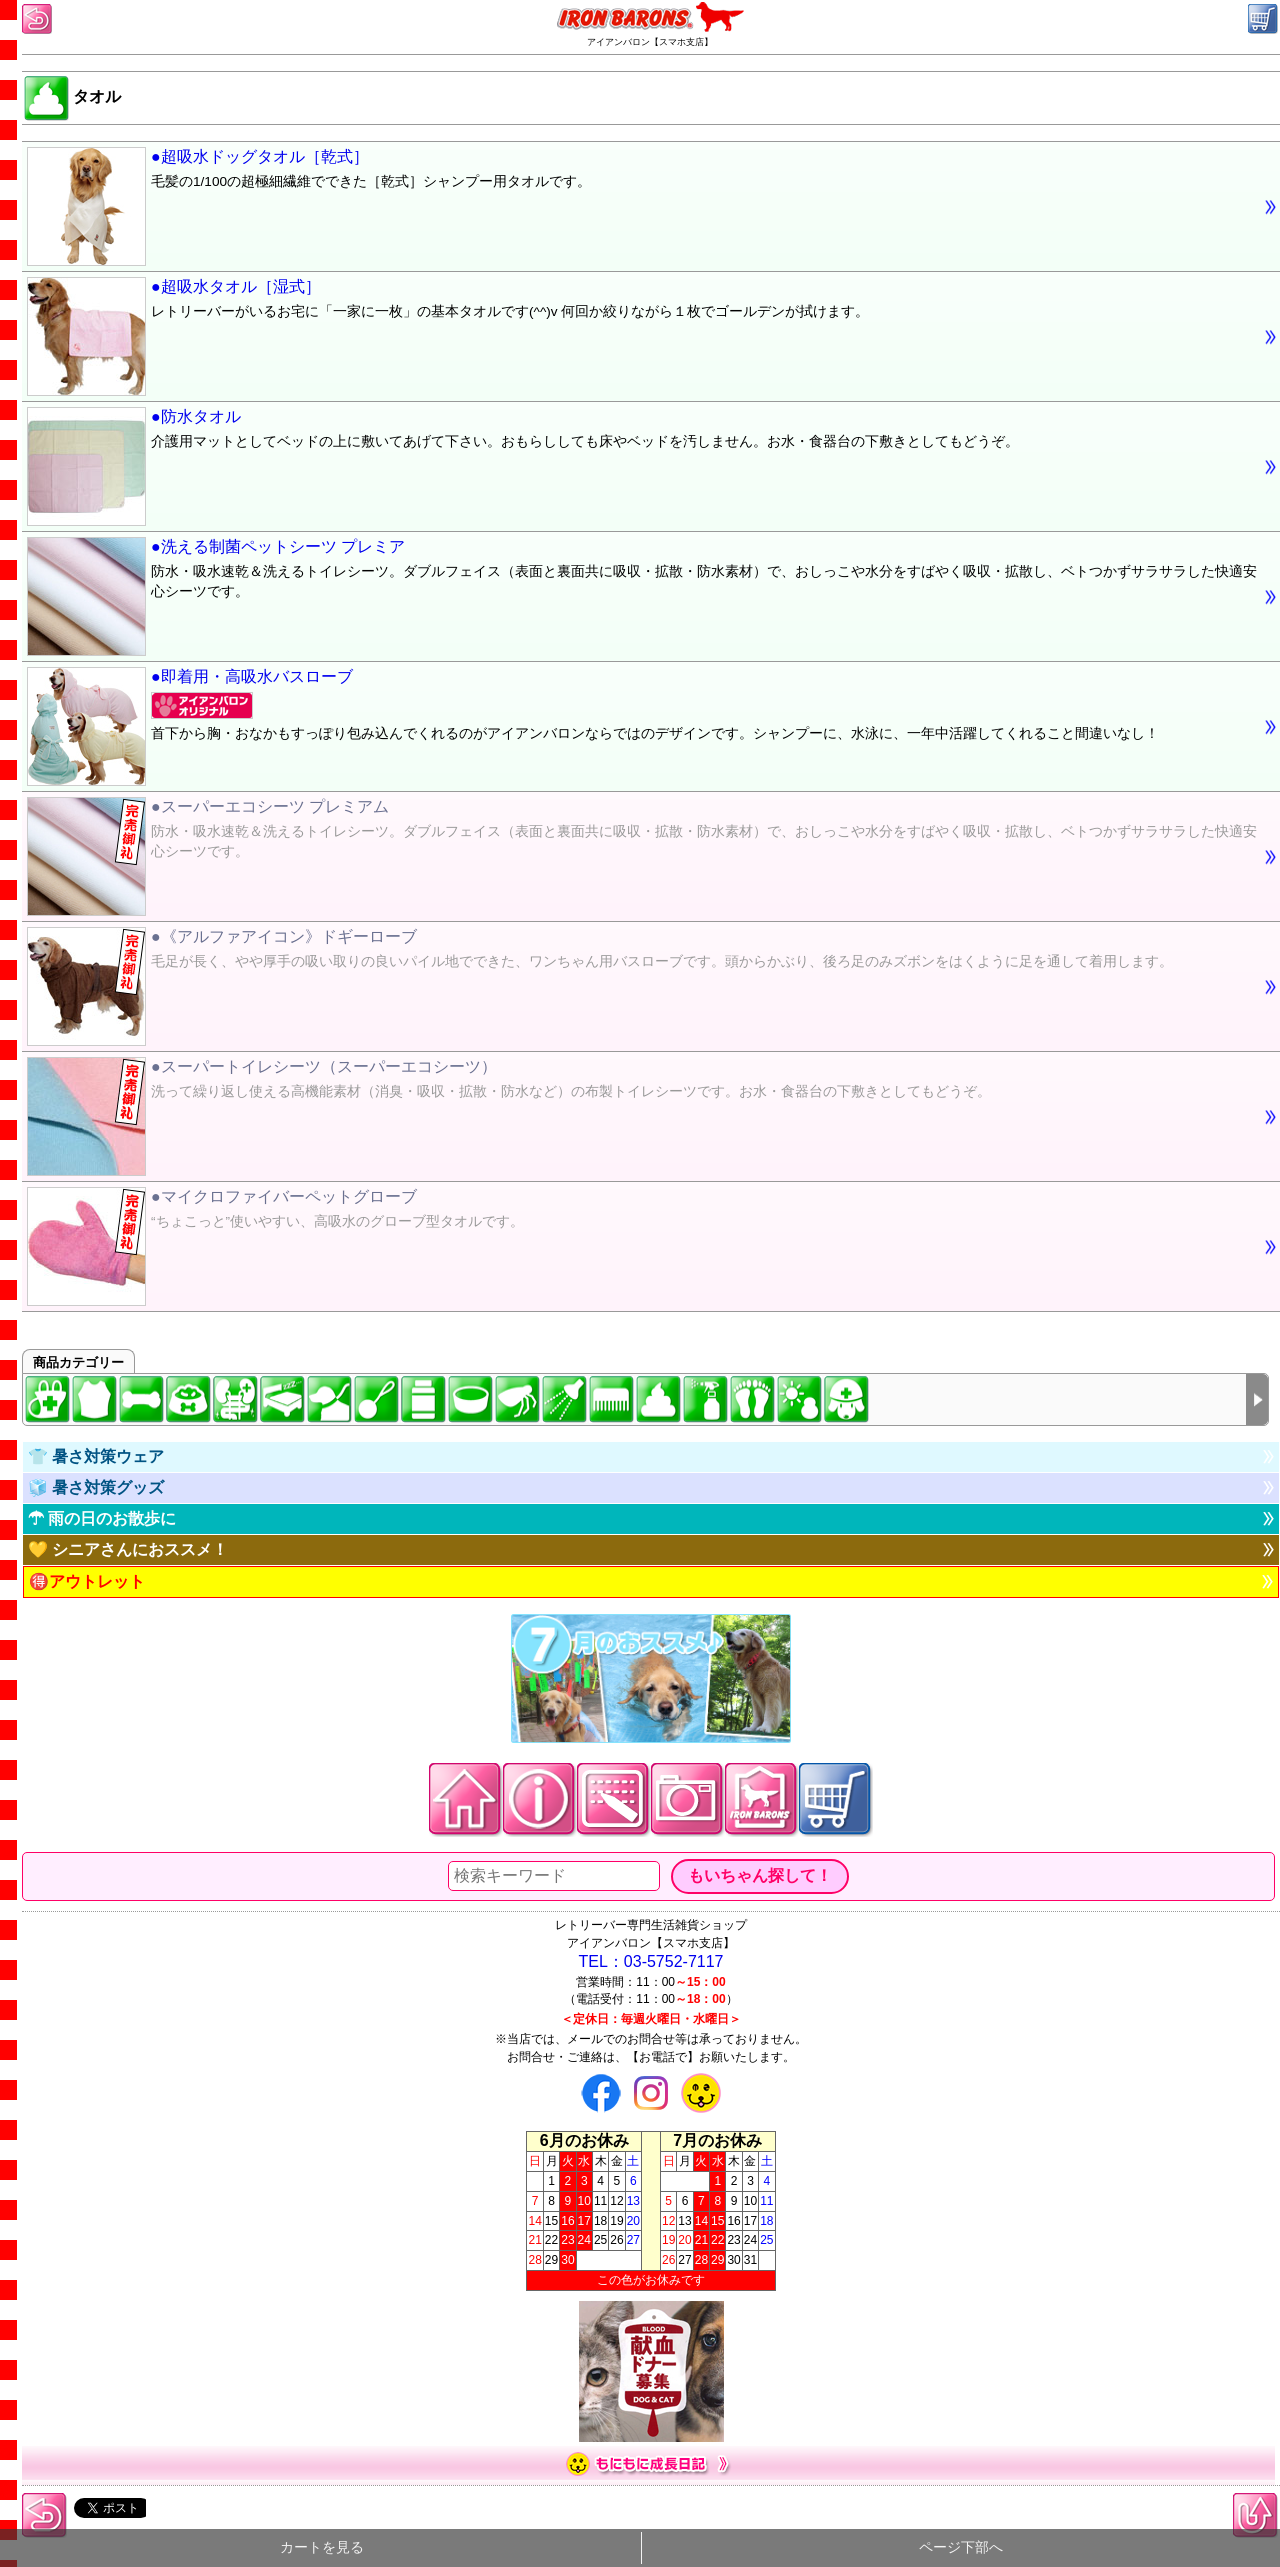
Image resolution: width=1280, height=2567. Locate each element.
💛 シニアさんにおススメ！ (128, 1549)
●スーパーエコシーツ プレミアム (642, 832)
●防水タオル (642, 432)
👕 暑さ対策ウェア (96, 1456)
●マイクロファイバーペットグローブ (642, 1212)
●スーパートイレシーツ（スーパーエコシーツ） (642, 1082)
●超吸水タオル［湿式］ (642, 302)
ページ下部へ (961, 2547)
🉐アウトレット (87, 1581)
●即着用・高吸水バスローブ (642, 708)
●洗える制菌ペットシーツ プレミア (642, 572)
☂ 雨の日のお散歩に (102, 1518)
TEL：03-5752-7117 (651, 1961)
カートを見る (322, 2547)
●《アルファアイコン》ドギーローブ (642, 952)
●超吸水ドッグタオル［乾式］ (642, 172)
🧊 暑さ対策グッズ (96, 1487)
